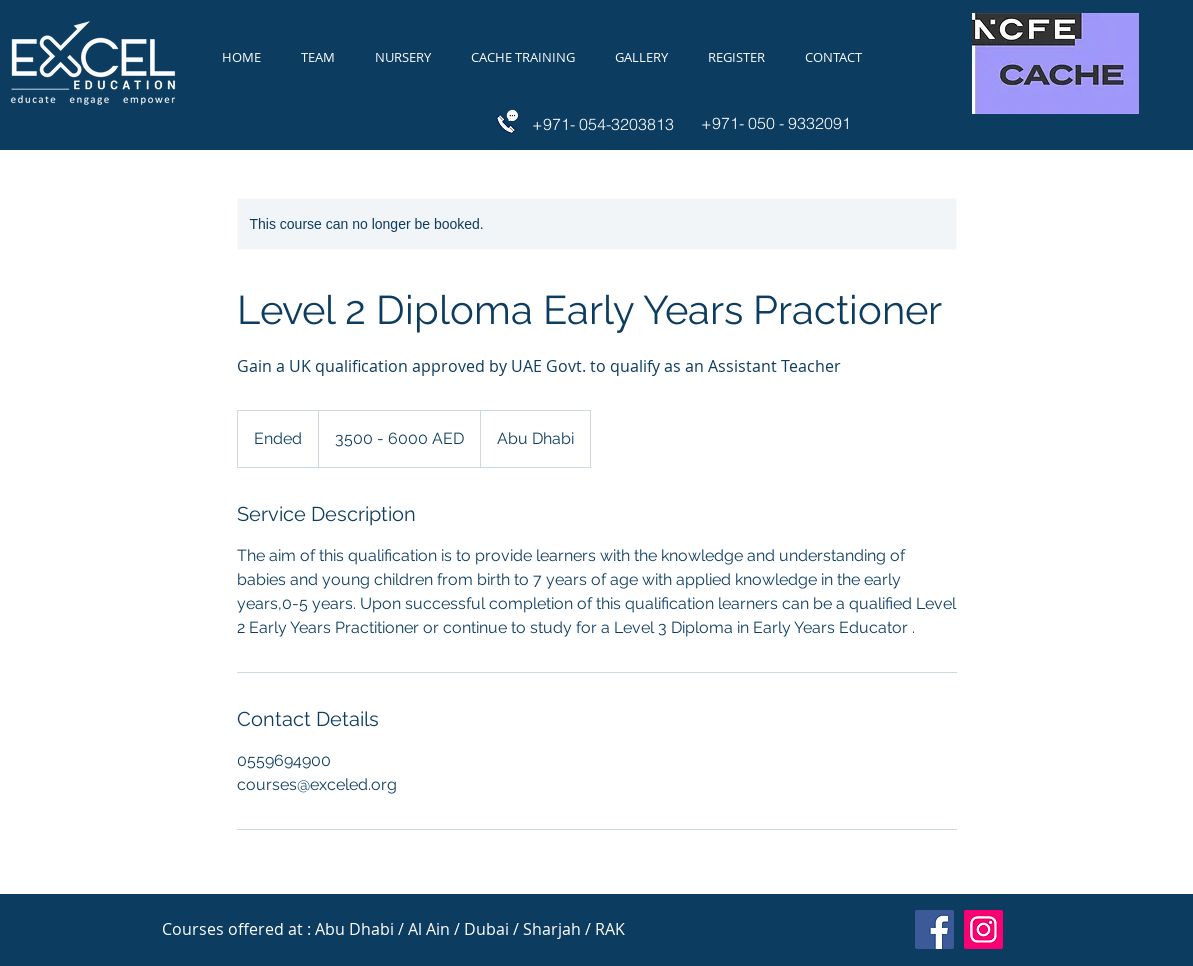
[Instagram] (983, 929)
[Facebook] (934, 929)
